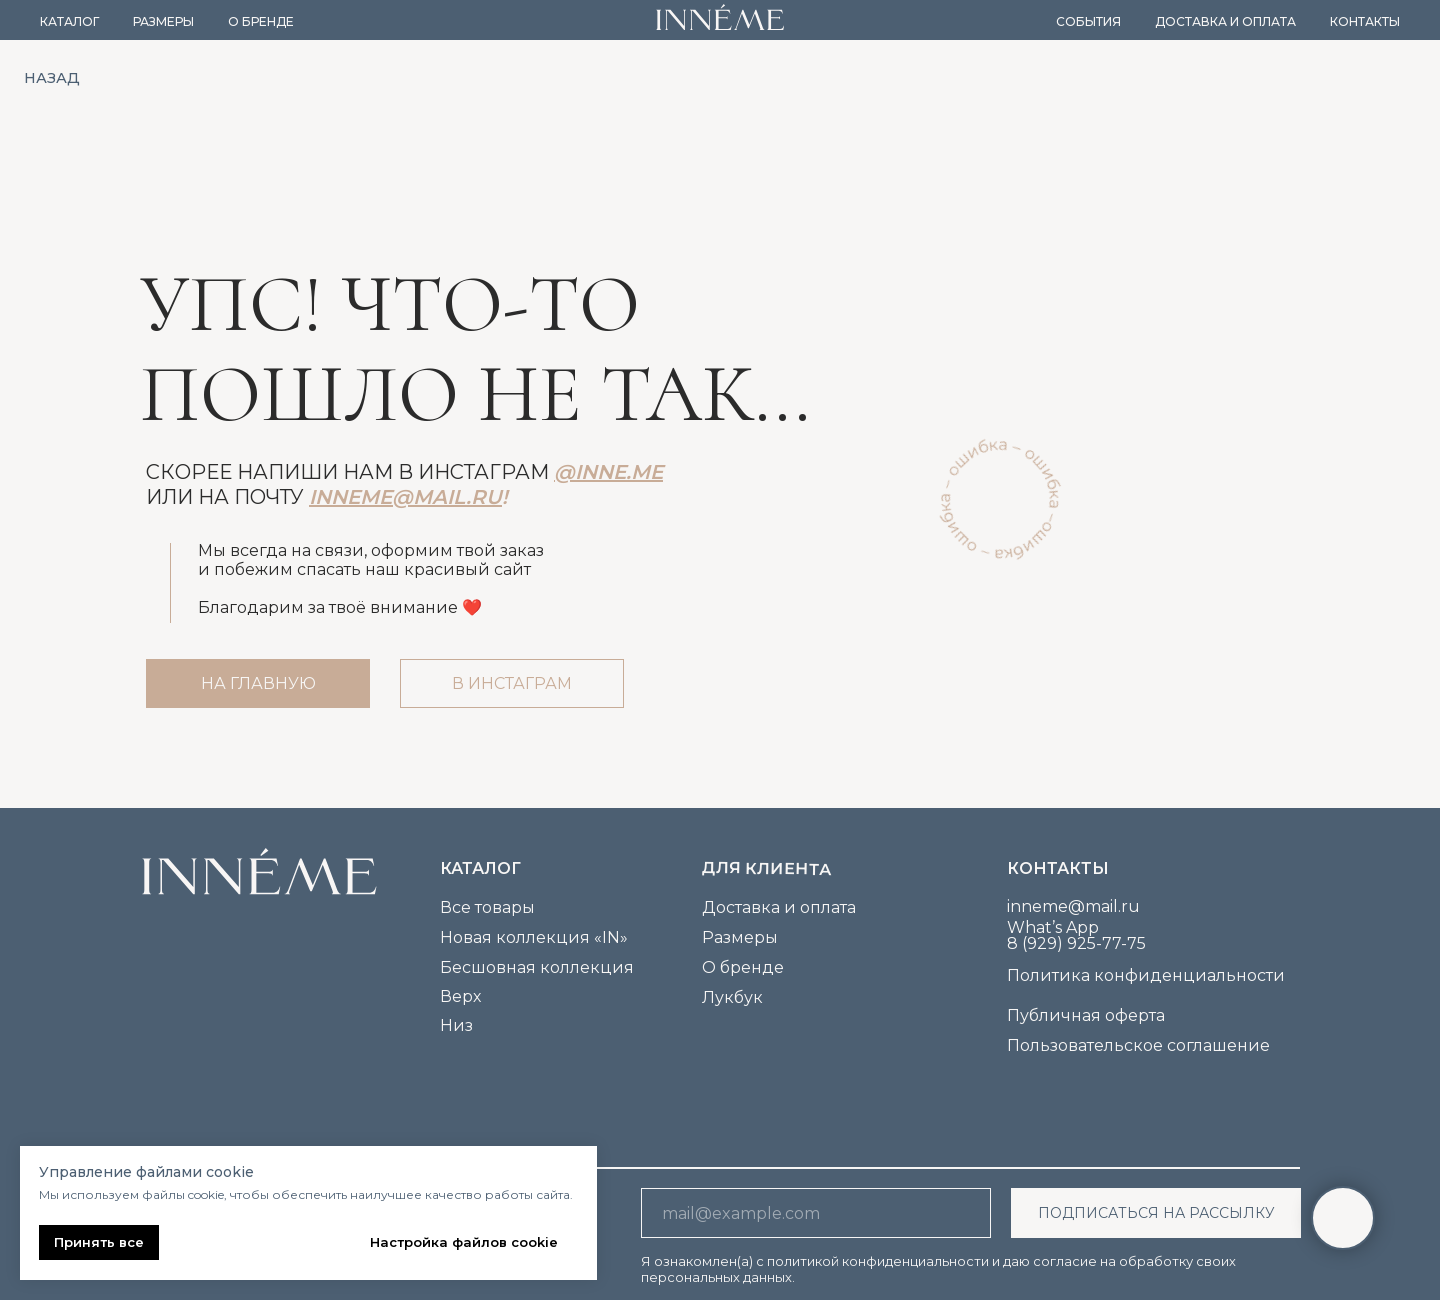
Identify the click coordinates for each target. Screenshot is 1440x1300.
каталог (480, 868)
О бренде (261, 21)
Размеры (163, 21)
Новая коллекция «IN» (534, 937)
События (1088, 21)
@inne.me (608, 472)
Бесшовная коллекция (537, 967)
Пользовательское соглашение (1138, 1045)
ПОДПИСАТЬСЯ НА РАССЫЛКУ (1156, 1213)
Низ (456, 1025)
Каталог (69, 21)
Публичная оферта (1086, 1015)
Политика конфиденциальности (1146, 975)
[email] (816, 1213)
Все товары (487, 907)
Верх (460, 996)
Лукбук (732, 997)
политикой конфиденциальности (878, 1261)
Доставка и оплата (1225, 21)
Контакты (1365, 21)
